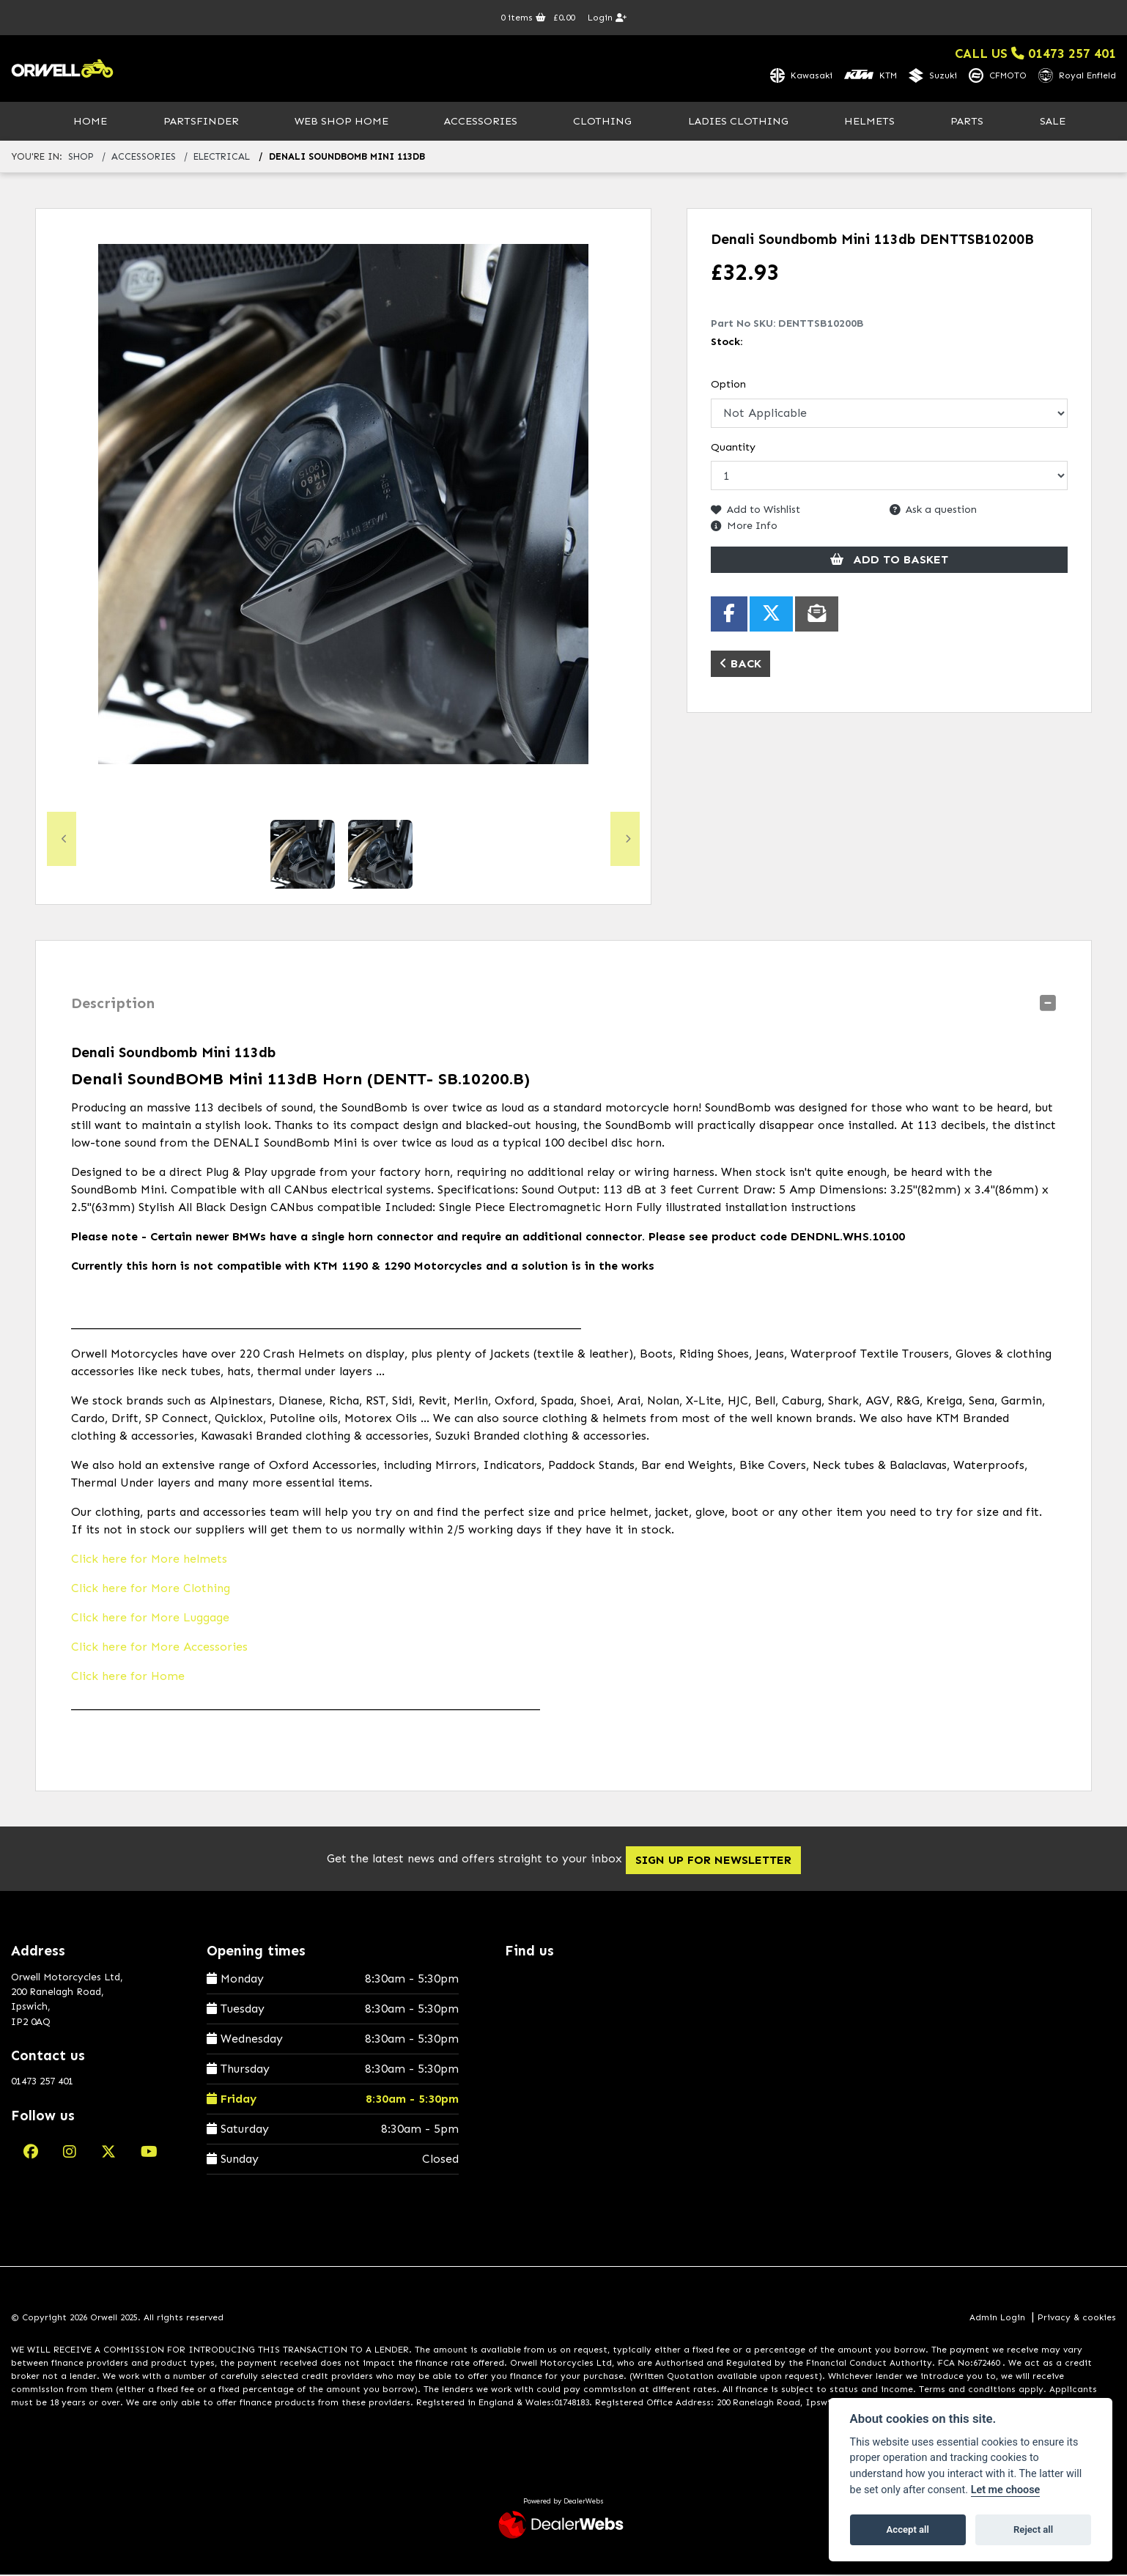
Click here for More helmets (149, 1560)
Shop (81, 157)
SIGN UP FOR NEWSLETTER (722, 1861)
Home (90, 121)
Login (607, 17)
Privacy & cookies (1077, 2318)
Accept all (908, 2529)
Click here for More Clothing (150, 1589)
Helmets (869, 121)
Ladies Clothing (738, 121)
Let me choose (1006, 2490)
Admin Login (997, 2318)
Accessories (480, 121)
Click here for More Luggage (150, 1619)
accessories (143, 157)
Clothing (602, 121)
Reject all (1033, 2529)
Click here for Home (128, 1677)
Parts (966, 121)
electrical (221, 157)
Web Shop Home (341, 121)
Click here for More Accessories (159, 1648)
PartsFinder (201, 121)
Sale (1052, 121)
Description (113, 1004)
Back (740, 664)
